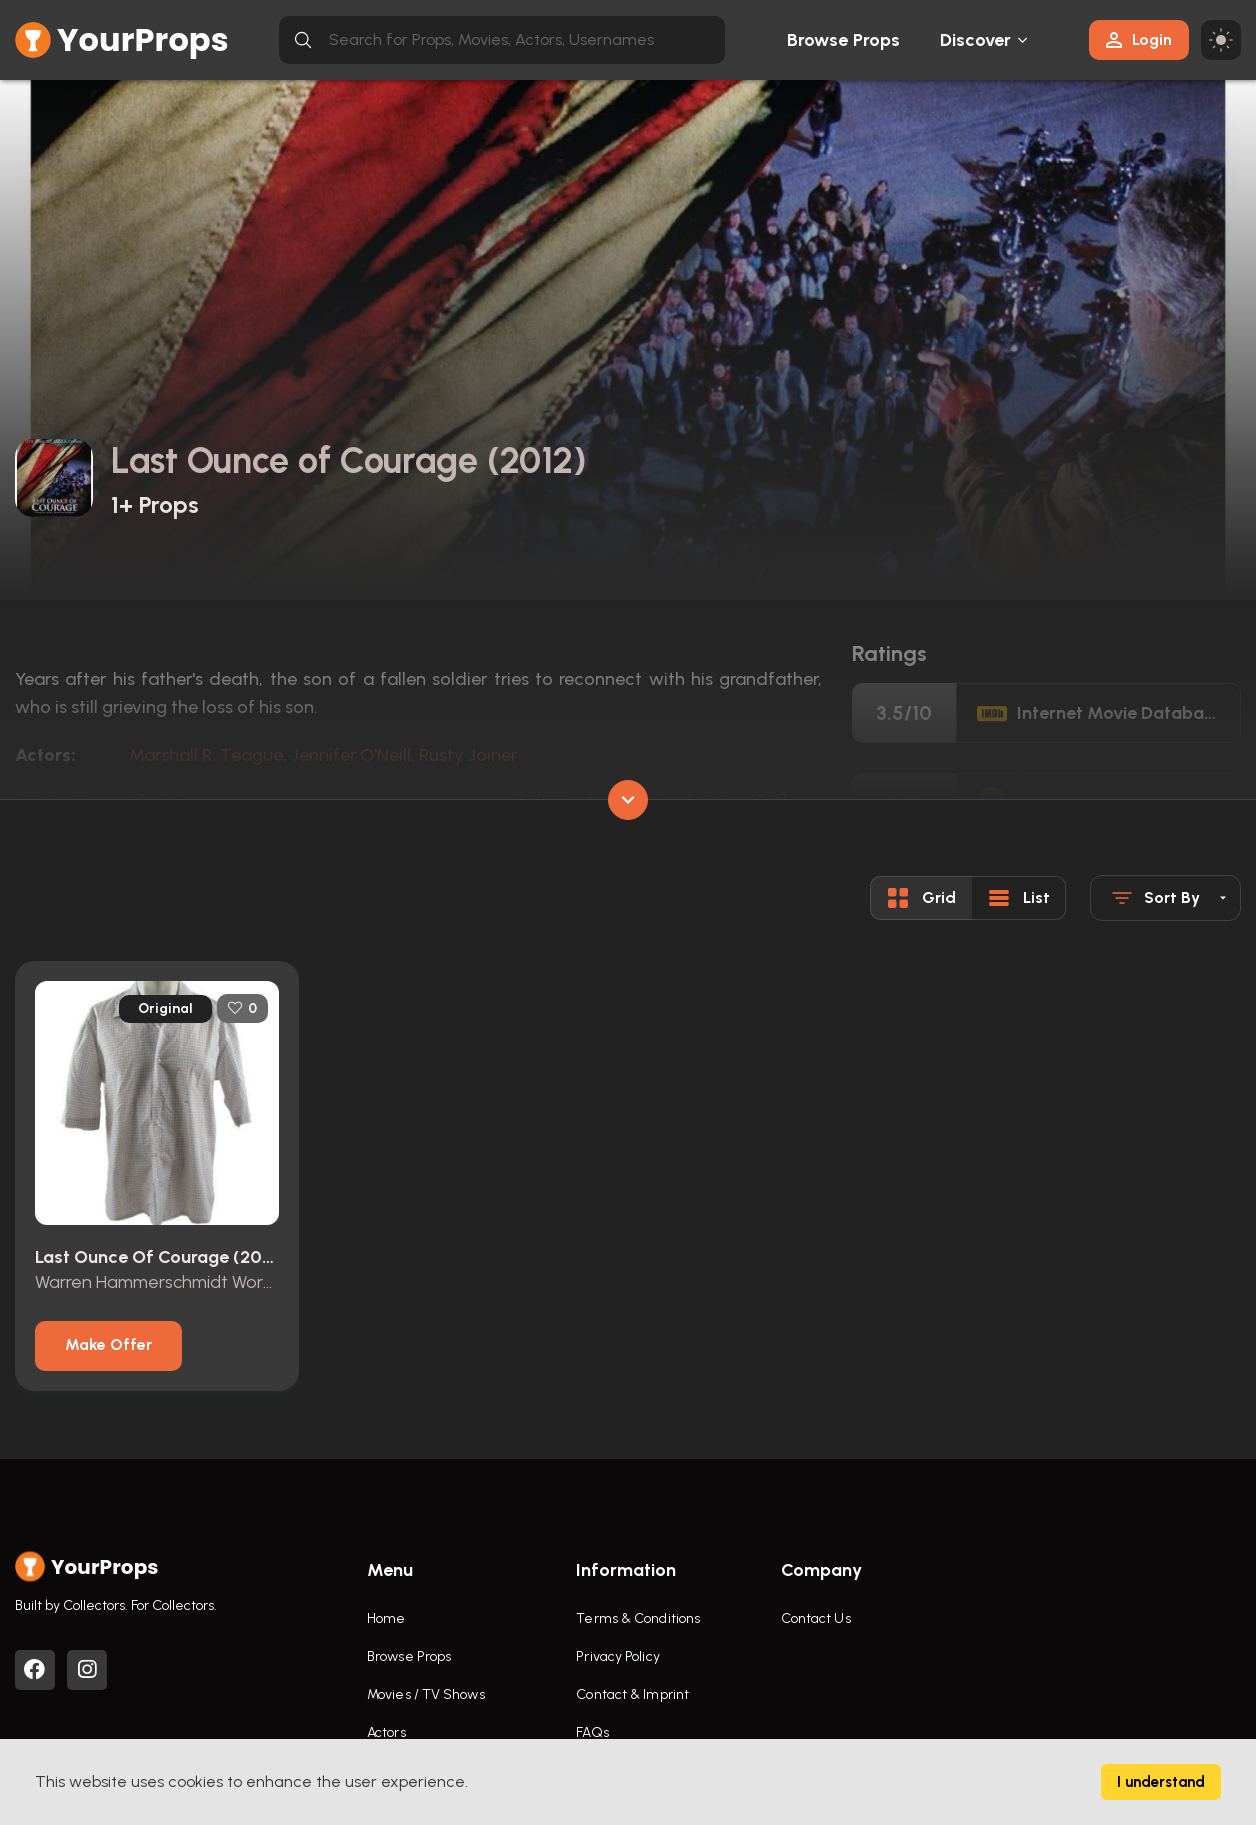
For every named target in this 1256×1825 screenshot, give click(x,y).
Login (1139, 39)
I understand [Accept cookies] (1161, 1782)
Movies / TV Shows (426, 1694)
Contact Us (816, 1618)
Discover (976, 40)
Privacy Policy (617, 1656)
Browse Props (843, 40)
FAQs (592, 1732)
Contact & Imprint (632, 1694)
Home (386, 1618)
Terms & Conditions (638, 1618)
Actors (386, 1732)
